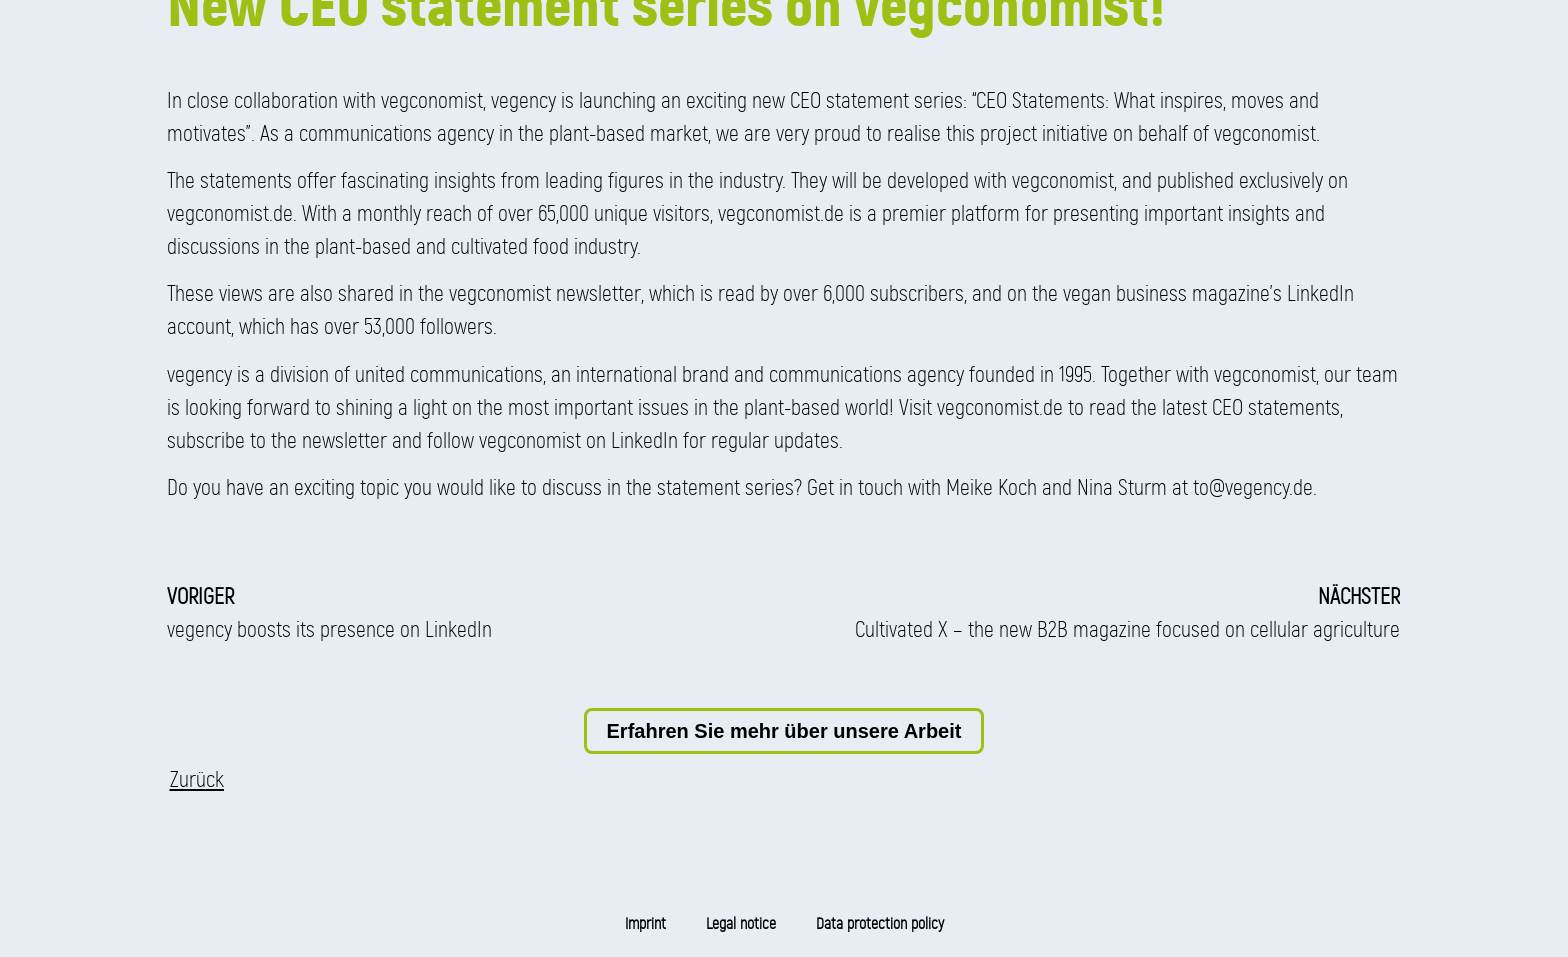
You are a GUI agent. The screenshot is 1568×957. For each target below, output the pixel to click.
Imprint (645, 923)
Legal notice (741, 923)
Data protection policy (880, 923)
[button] (197, 780)
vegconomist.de (230, 213)
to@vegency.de (1253, 487)
